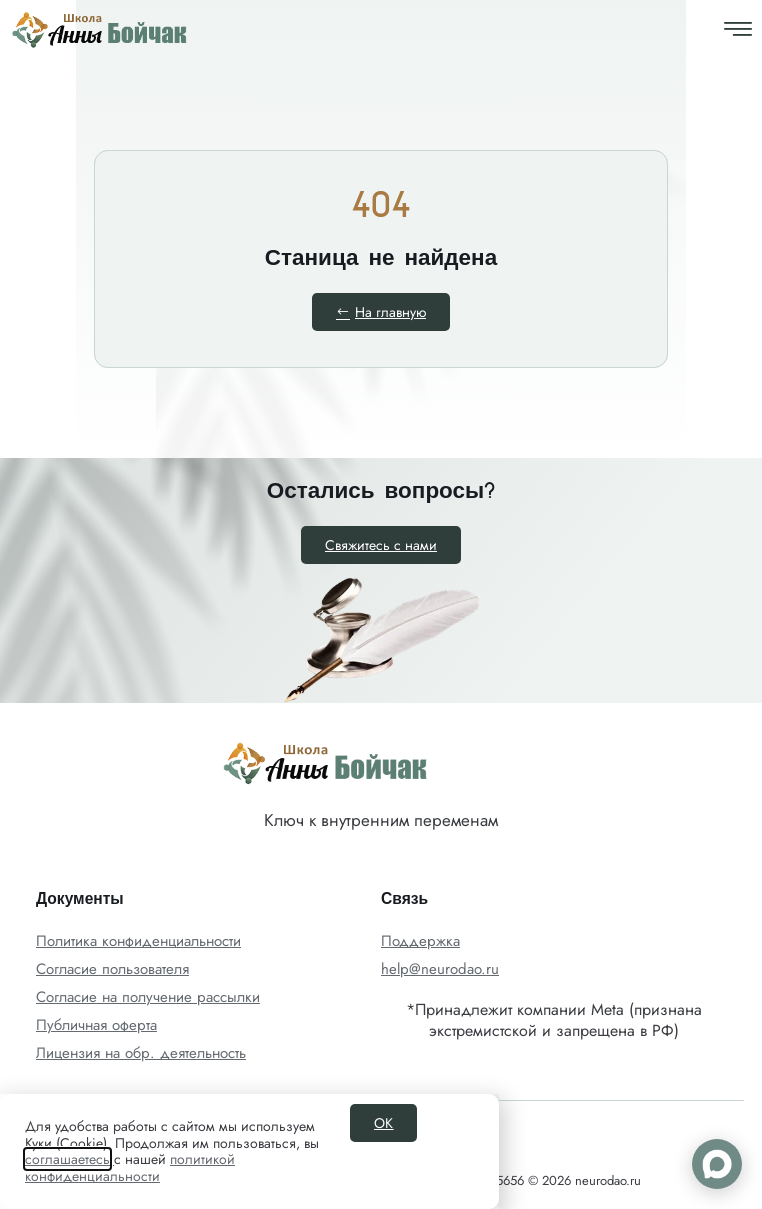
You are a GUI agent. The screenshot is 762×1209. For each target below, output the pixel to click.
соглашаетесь (67, 1159)
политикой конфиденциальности (130, 1167)
